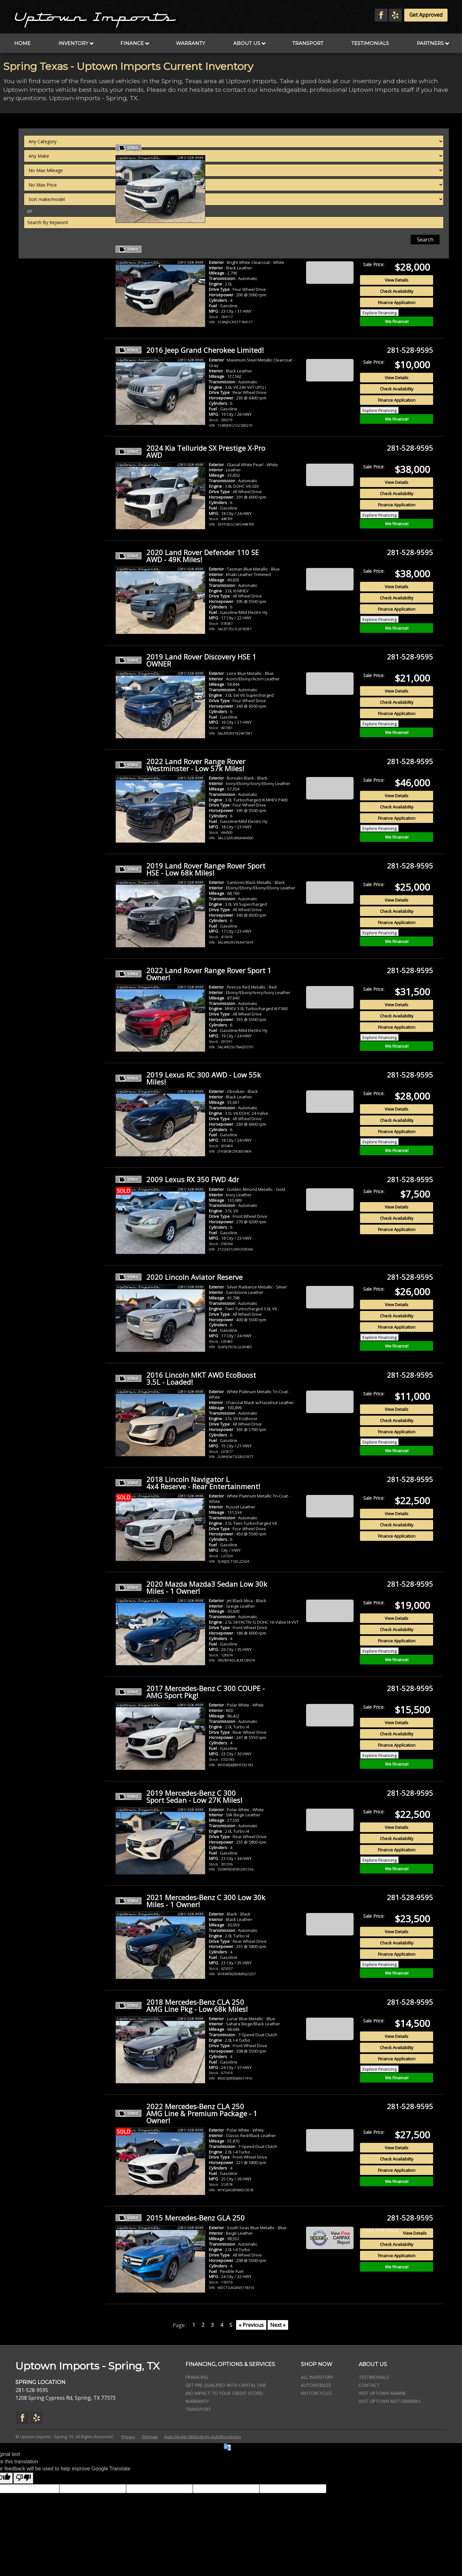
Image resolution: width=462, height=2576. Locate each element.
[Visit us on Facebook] (381, 15)
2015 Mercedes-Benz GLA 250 (180, 2217)
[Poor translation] (23, 2478)
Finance (134, 43)
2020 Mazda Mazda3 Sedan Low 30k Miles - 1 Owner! (191, 1587)
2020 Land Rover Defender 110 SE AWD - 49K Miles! (187, 556)
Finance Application (396, 198)
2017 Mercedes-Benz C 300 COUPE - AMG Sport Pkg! (190, 1692)
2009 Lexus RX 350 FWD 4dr (177, 1179)
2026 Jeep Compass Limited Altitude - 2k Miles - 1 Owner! (193, 249)
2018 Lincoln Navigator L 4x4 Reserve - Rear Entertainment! (188, 1483)
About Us (249, 43)
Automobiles (316, 2385)
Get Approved (425, 14)
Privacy (128, 2437)
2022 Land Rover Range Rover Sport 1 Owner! (193, 974)
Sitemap (150, 2437)
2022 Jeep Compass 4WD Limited (185, 147)
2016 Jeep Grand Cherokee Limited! (190, 350)
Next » (278, 2324)
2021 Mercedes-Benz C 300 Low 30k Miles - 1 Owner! (190, 1901)
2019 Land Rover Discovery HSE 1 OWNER (186, 660)
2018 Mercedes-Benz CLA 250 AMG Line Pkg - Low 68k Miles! (182, 2005)
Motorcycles (316, 2393)
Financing (196, 2377)
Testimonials (370, 43)
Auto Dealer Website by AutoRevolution (202, 2437)
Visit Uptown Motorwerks (390, 2401)
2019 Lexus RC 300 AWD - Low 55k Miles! (188, 1078)
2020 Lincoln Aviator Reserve (179, 1276)
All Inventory (317, 2377)
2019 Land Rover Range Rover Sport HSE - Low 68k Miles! (190, 869)
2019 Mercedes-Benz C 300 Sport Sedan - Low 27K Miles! (179, 1796)
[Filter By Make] (59, 156)
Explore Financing (380, 208)
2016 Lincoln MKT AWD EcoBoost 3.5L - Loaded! (186, 1378)
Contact (369, 2385)
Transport (307, 43)
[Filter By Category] (59, 141)
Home (22, 43)
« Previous (251, 2324)
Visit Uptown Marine (382, 2393)
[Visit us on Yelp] (395, 15)
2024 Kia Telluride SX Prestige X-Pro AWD (190, 451)
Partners (433, 43)
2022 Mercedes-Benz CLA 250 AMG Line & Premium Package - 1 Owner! (186, 2113)
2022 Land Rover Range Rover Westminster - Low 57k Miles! (180, 765)
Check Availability (397, 186)
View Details (396, 175)
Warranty (190, 43)
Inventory (76, 43)
